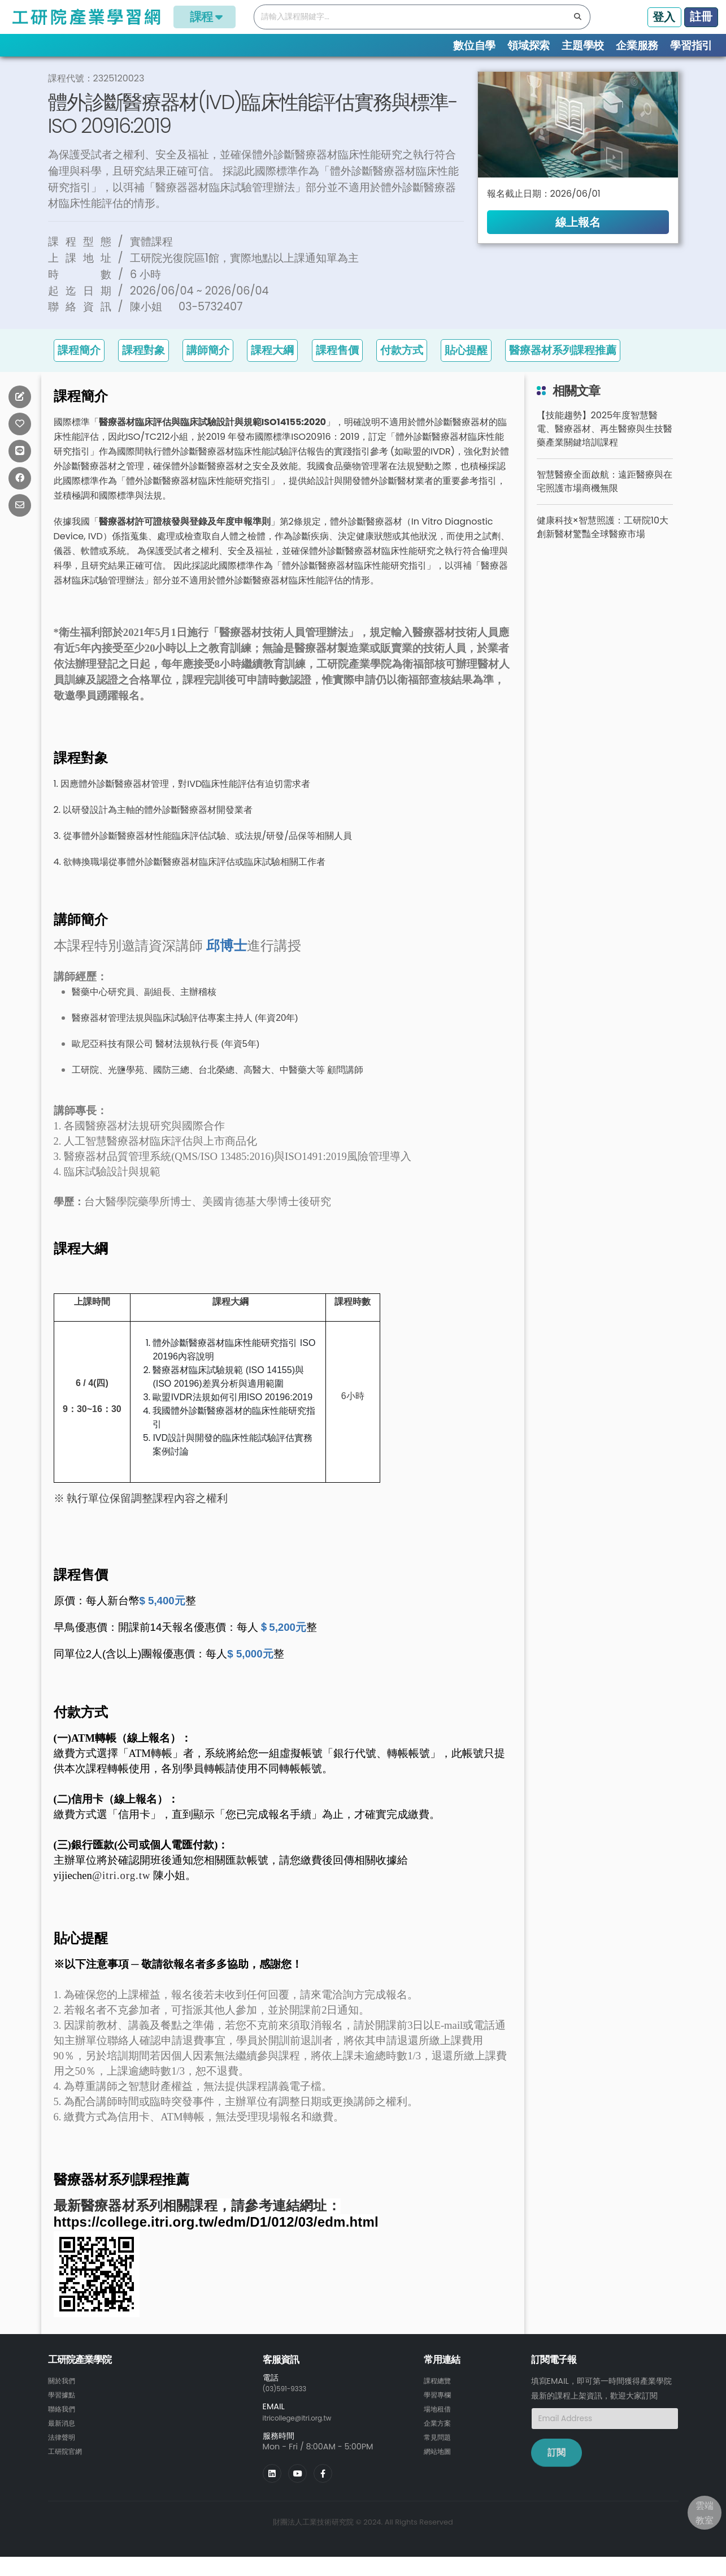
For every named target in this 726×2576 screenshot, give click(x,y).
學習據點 (64, 2413)
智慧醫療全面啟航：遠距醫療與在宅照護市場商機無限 (604, 501)
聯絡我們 (64, 2427)
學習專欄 (439, 2413)
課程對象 (143, 370)
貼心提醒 (466, 370)
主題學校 (583, 45)
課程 (204, 16)
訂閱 (556, 2472)
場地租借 (439, 2427)
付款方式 (401, 370)
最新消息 (64, 2441)
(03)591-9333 (290, 2408)
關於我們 (64, 2400)
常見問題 (439, 2454)
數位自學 (474, 45)
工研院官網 (68, 2468)
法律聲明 (64, 2454)
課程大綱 (272, 370)
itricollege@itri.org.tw (305, 2437)
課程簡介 (79, 370)
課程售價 (337, 370)
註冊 (701, 16)
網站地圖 (439, 2468)
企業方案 (439, 2441)
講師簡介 (207, 370)
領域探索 (528, 45)
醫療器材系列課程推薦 (562, 370)
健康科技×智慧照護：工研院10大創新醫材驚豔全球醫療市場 (602, 547)
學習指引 (691, 45)
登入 (664, 17)
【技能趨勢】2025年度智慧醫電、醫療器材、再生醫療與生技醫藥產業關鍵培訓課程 (604, 449)
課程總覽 (91, 68)
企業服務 (637, 45)
